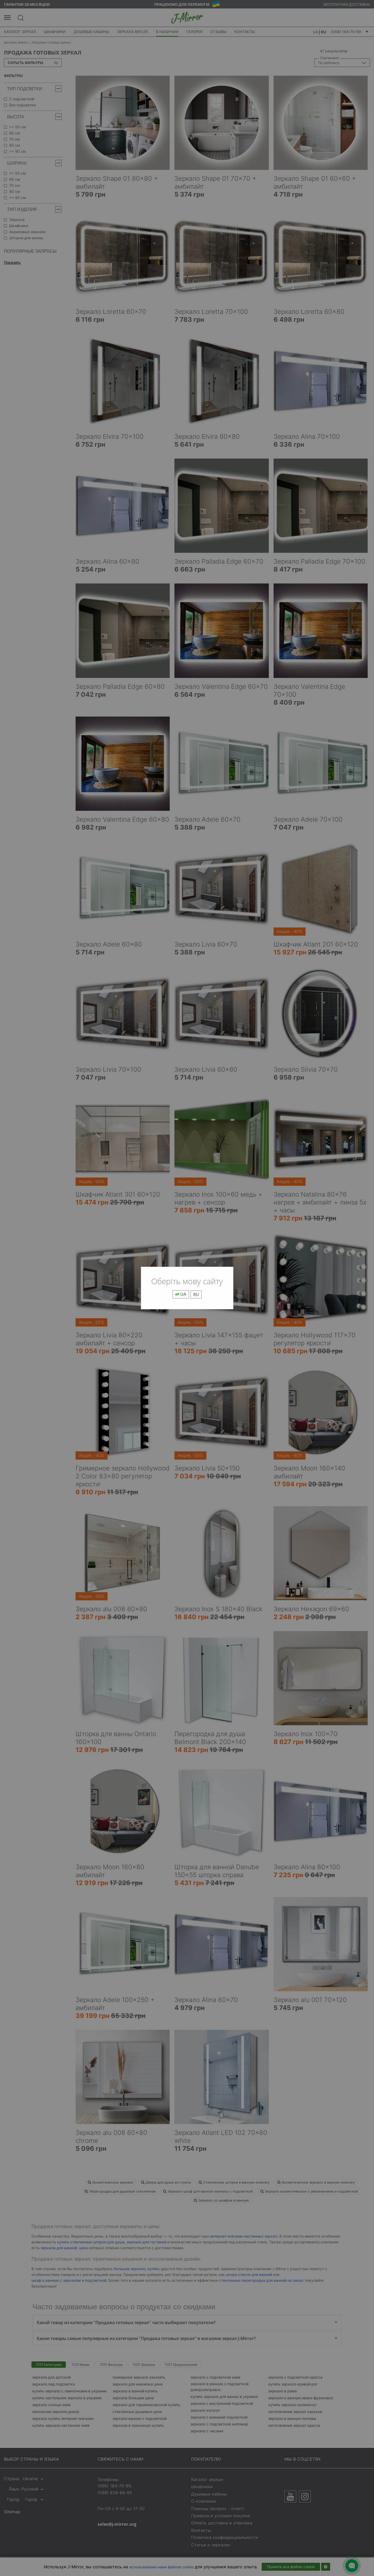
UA (180, 1294)
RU (196, 1294)
